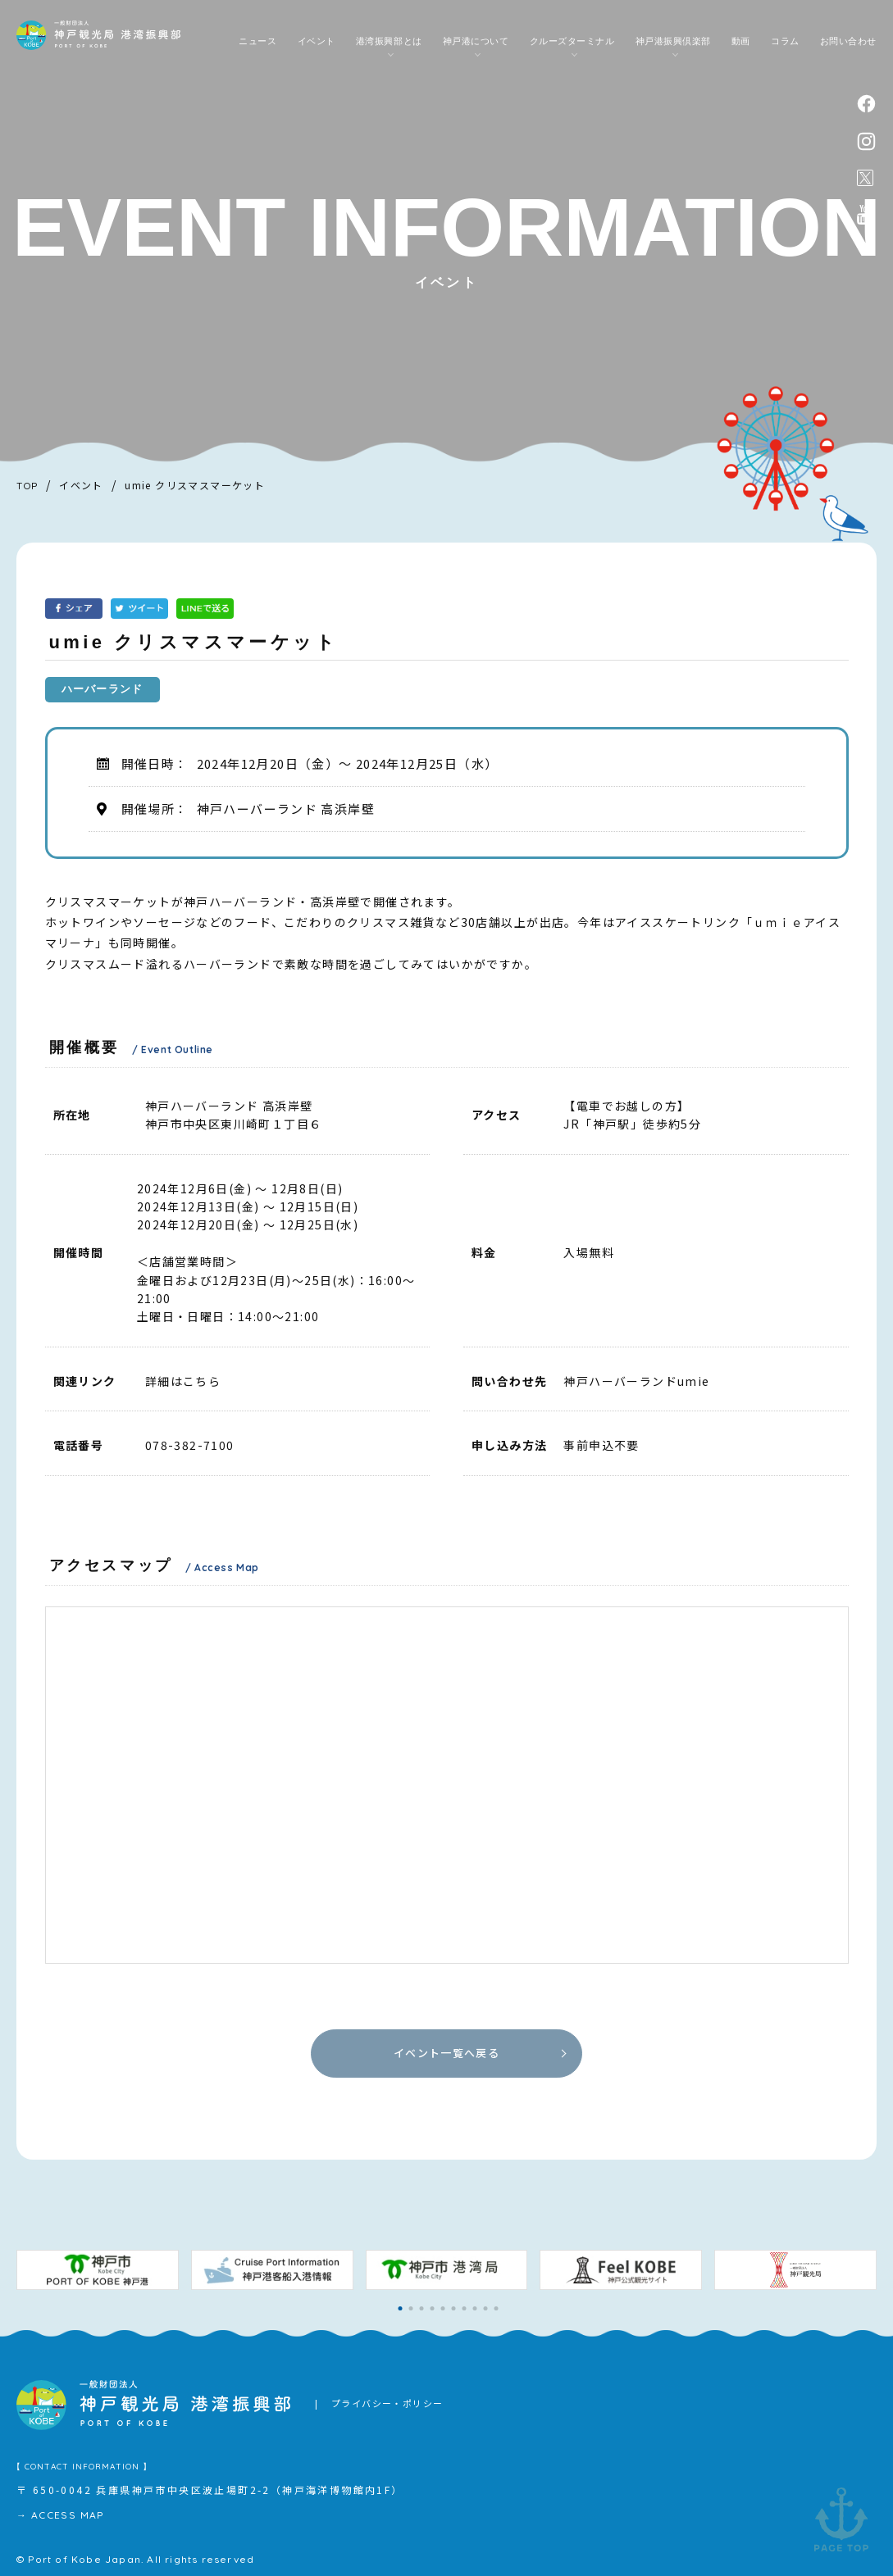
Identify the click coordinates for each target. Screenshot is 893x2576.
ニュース (257, 41)
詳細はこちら (183, 1381)
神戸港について (476, 41)
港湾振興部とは (389, 41)
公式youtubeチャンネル (865, 215)
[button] (401, 2308)
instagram (866, 141)
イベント (316, 41)
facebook (866, 103)
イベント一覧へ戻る (446, 2053)
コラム (785, 41)
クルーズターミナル (572, 41)
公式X (865, 178)
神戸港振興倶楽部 (673, 41)
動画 (740, 41)
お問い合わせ (848, 41)
